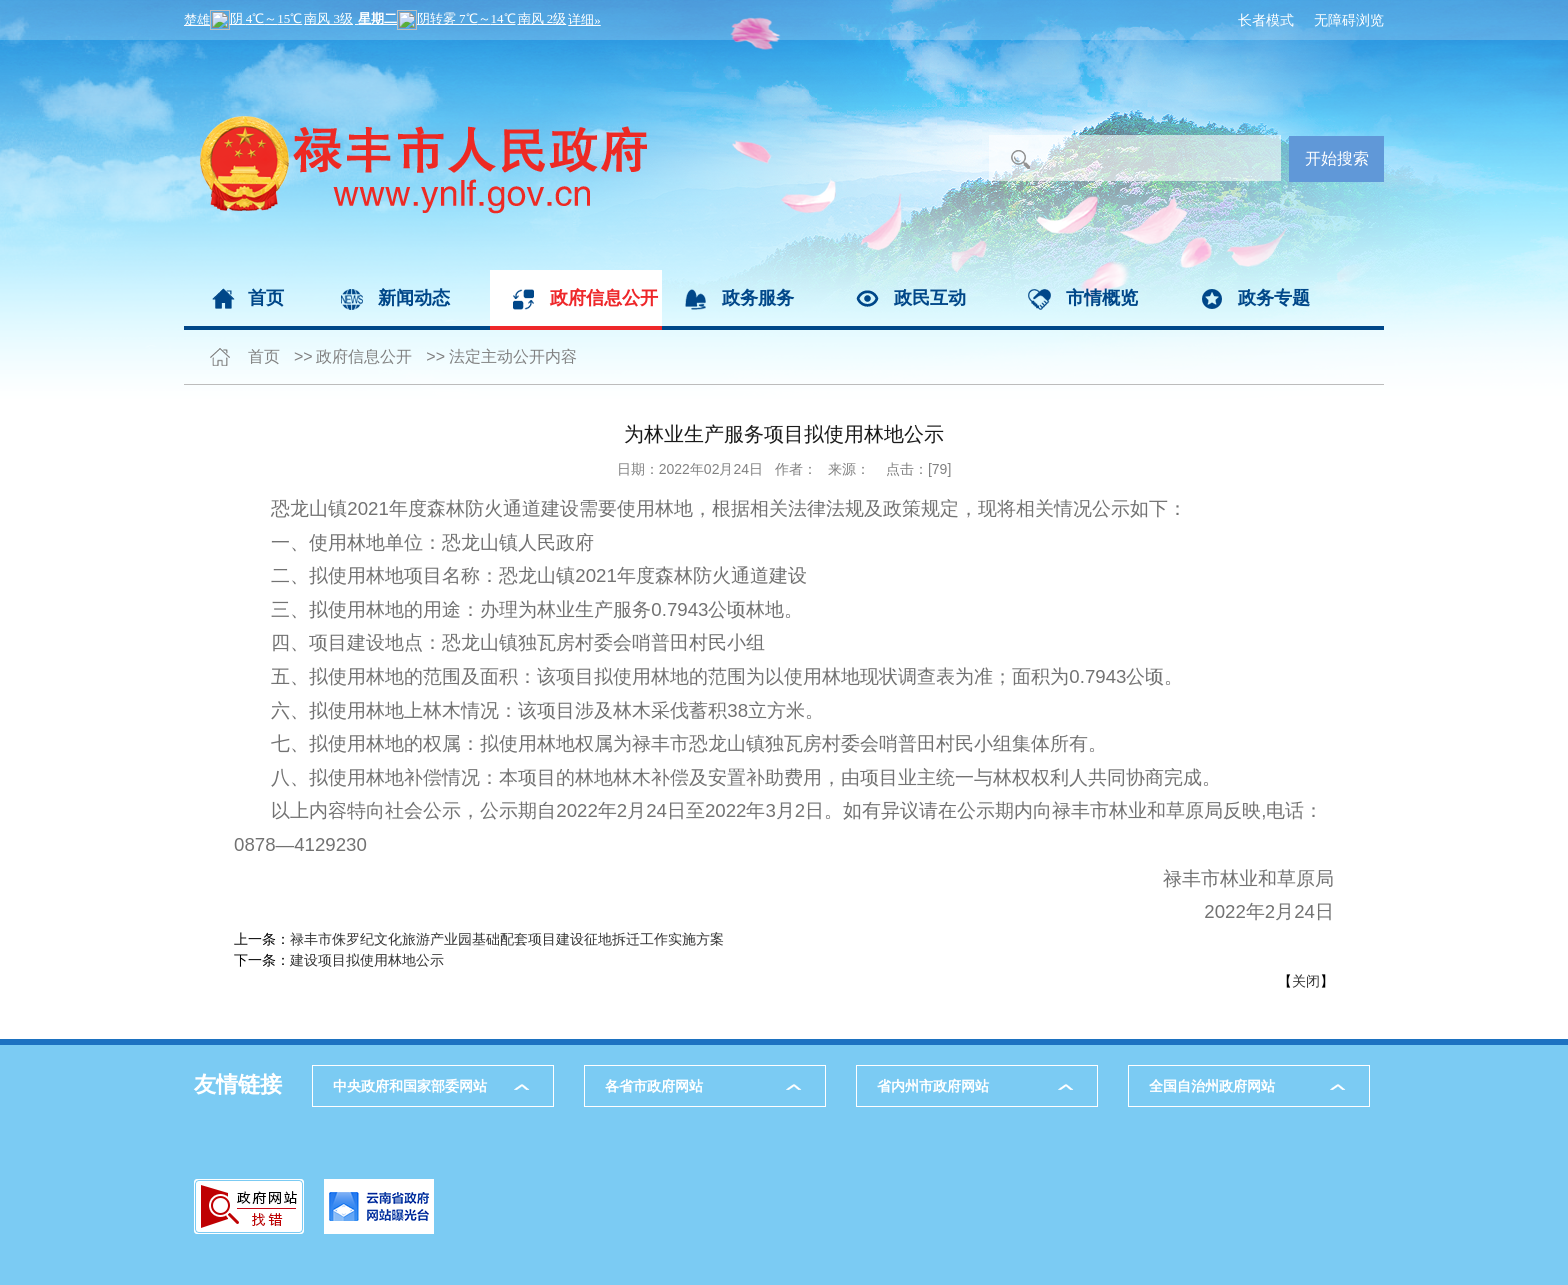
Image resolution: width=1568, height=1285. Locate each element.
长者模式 (1266, 20)
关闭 (1306, 981)
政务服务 (758, 298)
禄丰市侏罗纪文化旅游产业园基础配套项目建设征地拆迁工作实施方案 (507, 939)
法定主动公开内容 (513, 356)
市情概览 (1102, 298)
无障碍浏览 (1349, 20)
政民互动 (930, 298)
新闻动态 (414, 298)
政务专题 (1274, 298)
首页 (266, 298)
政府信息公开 (604, 298)
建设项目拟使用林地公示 (367, 960)
